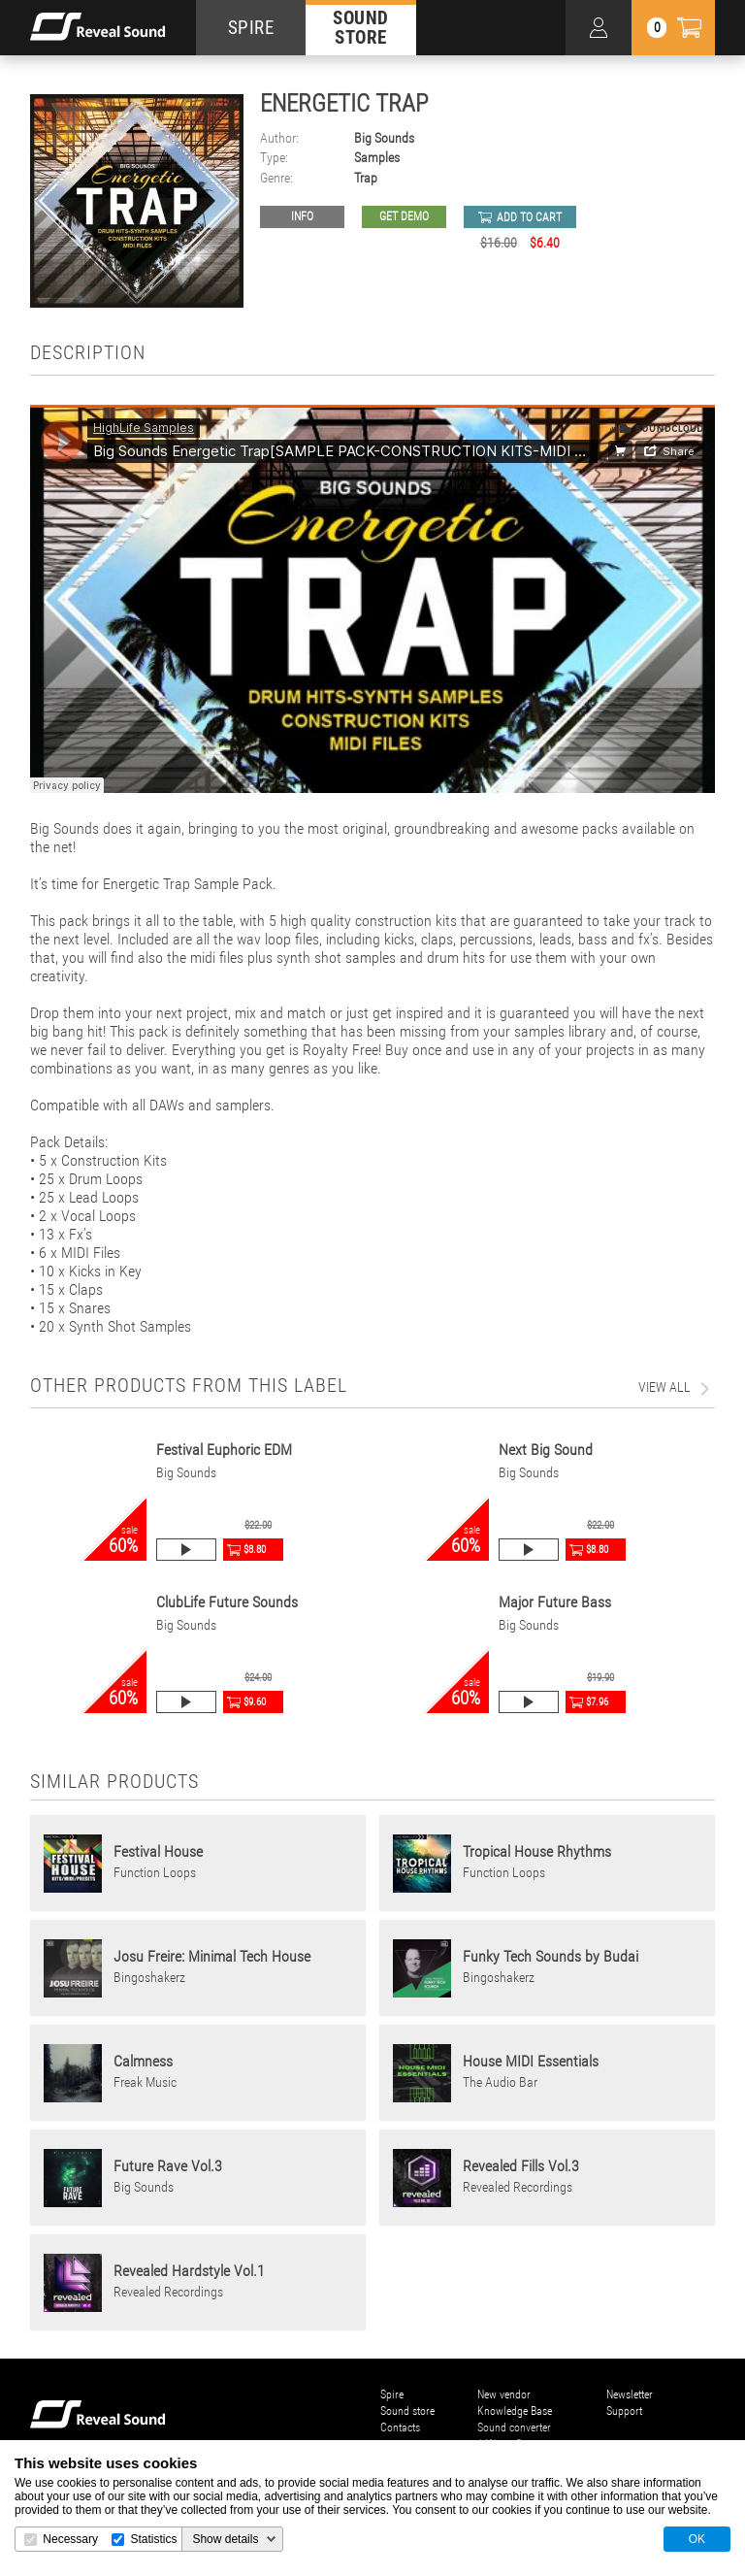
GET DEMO (404, 216)
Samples (377, 157)
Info (302, 216)
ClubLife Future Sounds (227, 1602)
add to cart (529, 217)
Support (624, 2411)
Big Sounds (384, 138)
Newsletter (629, 2394)
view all (664, 1387)
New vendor (504, 2394)
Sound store (407, 2411)
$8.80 (254, 1549)
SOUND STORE (361, 27)
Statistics (153, 2539)
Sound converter (514, 2427)
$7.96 (597, 1702)
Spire (392, 2394)
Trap (365, 178)
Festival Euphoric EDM (224, 1449)
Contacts (400, 2427)
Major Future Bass (555, 1602)
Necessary (70, 2539)
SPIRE (251, 28)
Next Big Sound (546, 1449)
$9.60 (254, 1702)
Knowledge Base (514, 2411)
